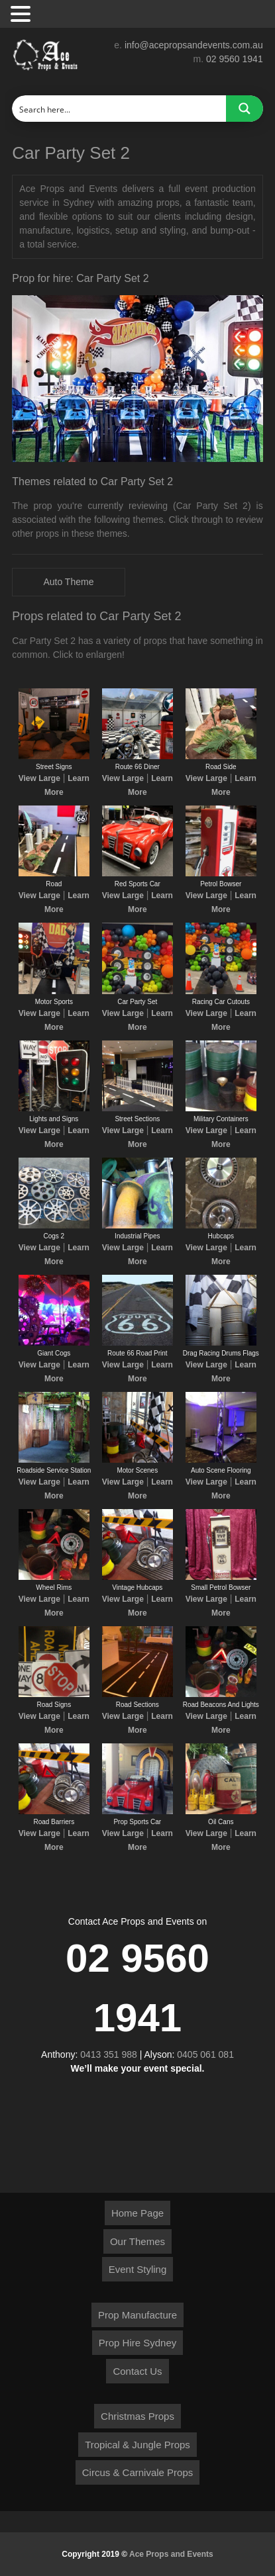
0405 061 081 (205, 2054)
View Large (39, 778)
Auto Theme (68, 581)
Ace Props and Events (171, 2554)
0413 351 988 (108, 2054)
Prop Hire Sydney (138, 2342)
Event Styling (138, 2269)
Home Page (137, 2213)
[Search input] (119, 108)
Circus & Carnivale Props (137, 2472)
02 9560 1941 (234, 59)
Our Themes (137, 2241)
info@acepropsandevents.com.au (194, 45)
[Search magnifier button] (244, 108)
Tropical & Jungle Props (137, 2444)
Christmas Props (137, 2416)
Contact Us (137, 2371)
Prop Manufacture (137, 2315)
